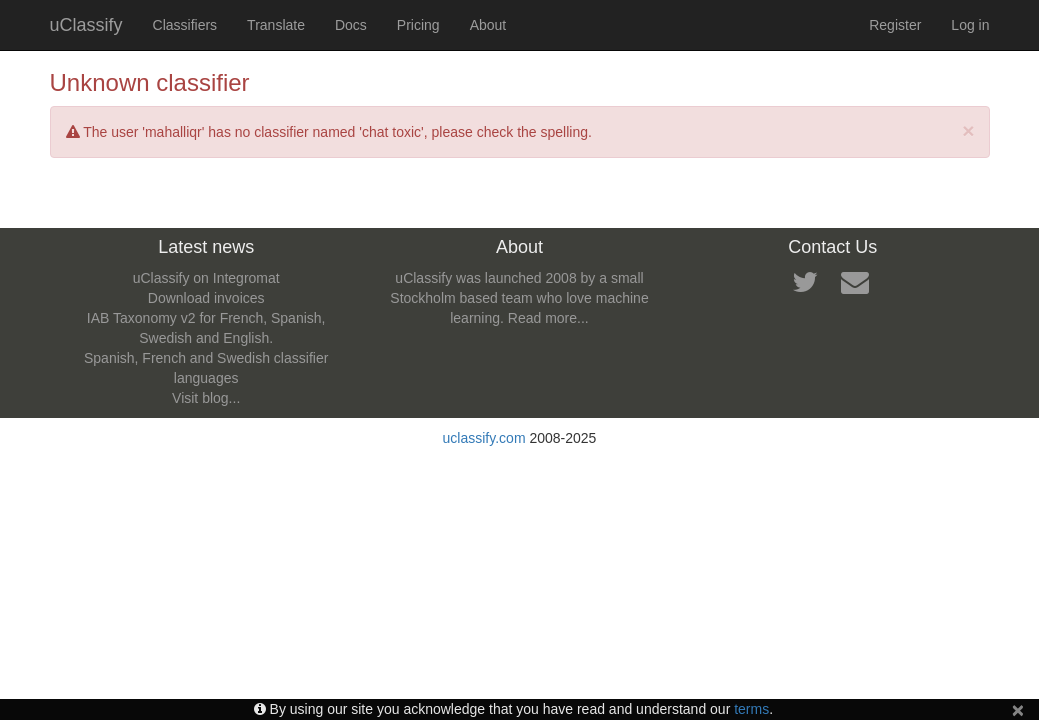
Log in (970, 25)
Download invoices (206, 298)
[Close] (968, 130)
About (488, 25)
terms (751, 709)
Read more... (548, 318)
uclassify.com (484, 438)
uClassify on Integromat (206, 278)
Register (895, 25)
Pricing (418, 25)
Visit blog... (206, 398)
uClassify (86, 25)
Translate (276, 25)
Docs (351, 25)
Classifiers (185, 25)
